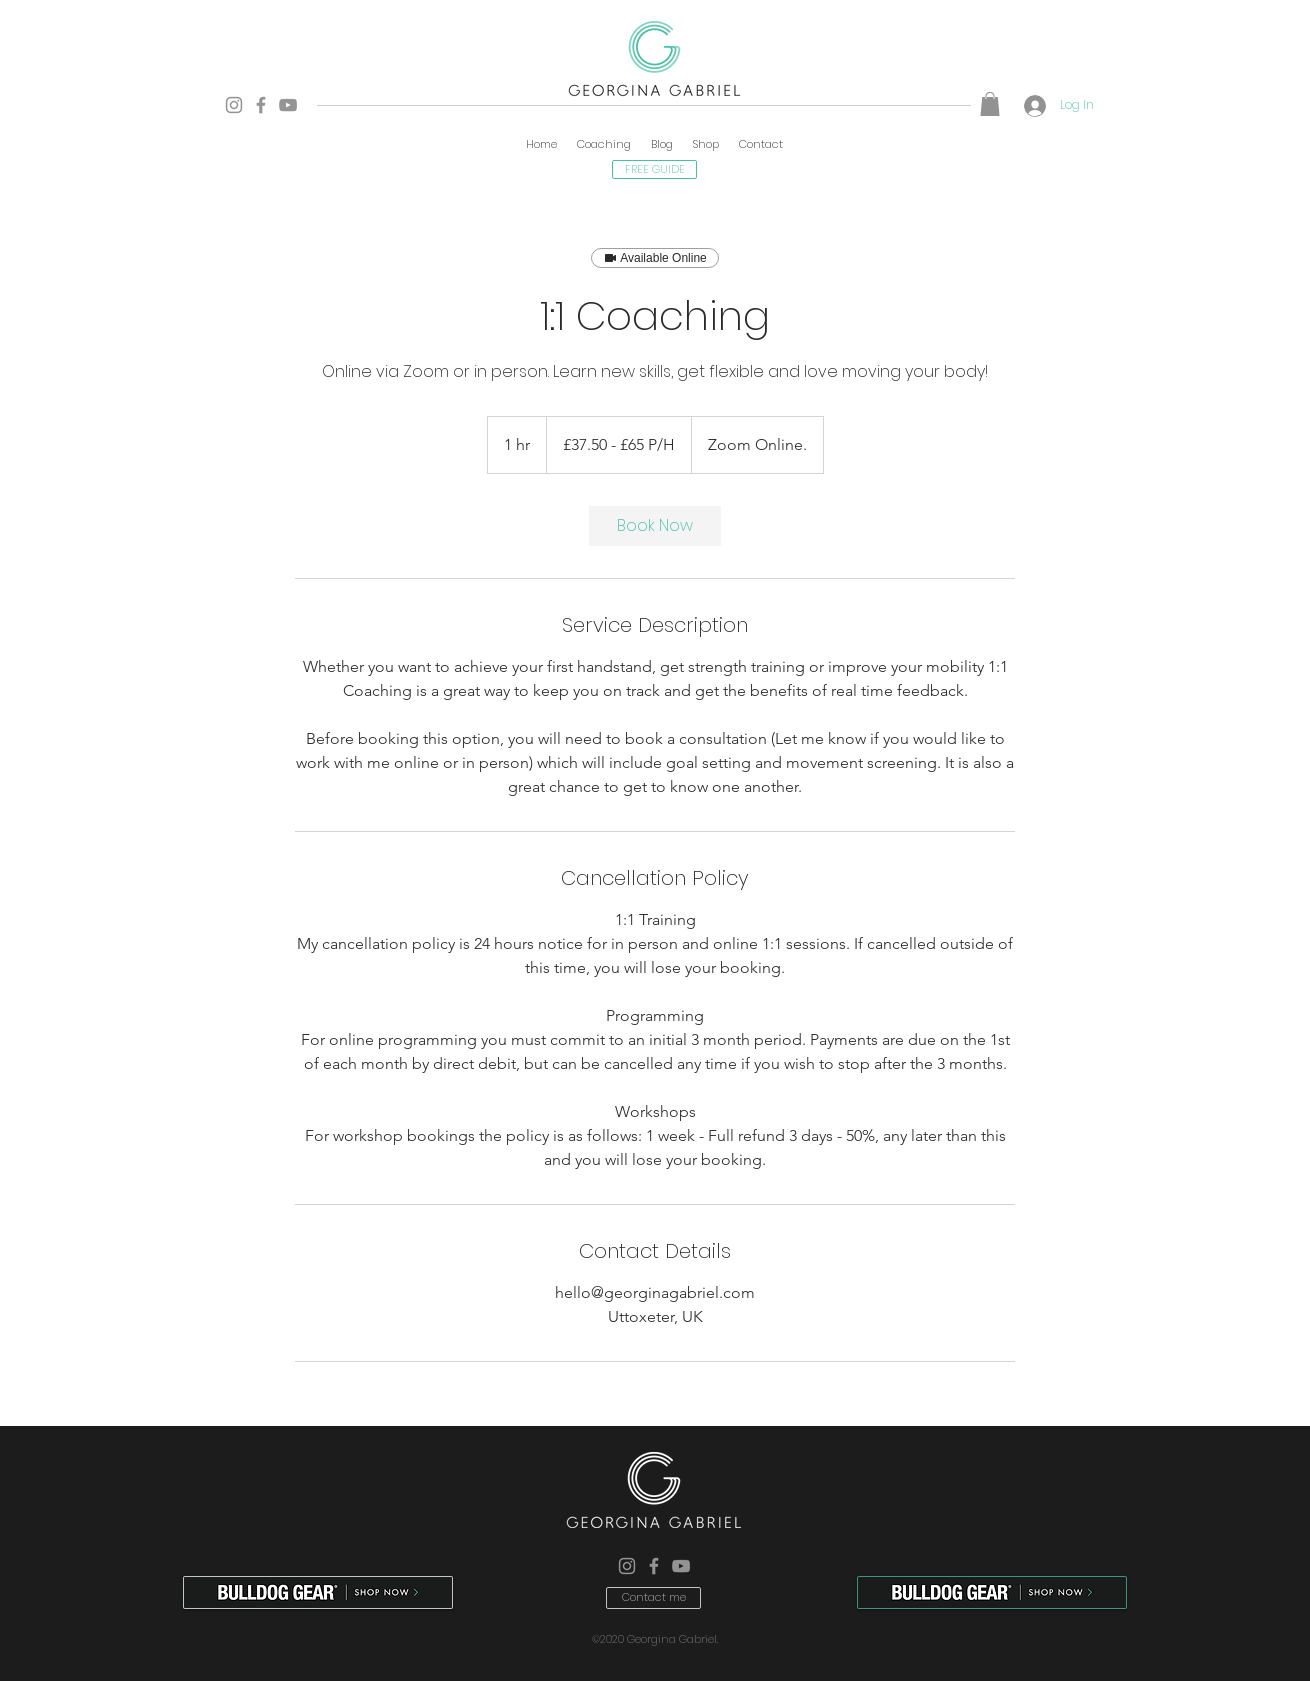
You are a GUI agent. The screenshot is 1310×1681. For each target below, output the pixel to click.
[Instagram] (234, 105)
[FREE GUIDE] (654, 169)
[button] (990, 104)
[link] (655, 526)
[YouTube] (288, 105)
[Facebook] (261, 105)
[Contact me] (653, 1598)
